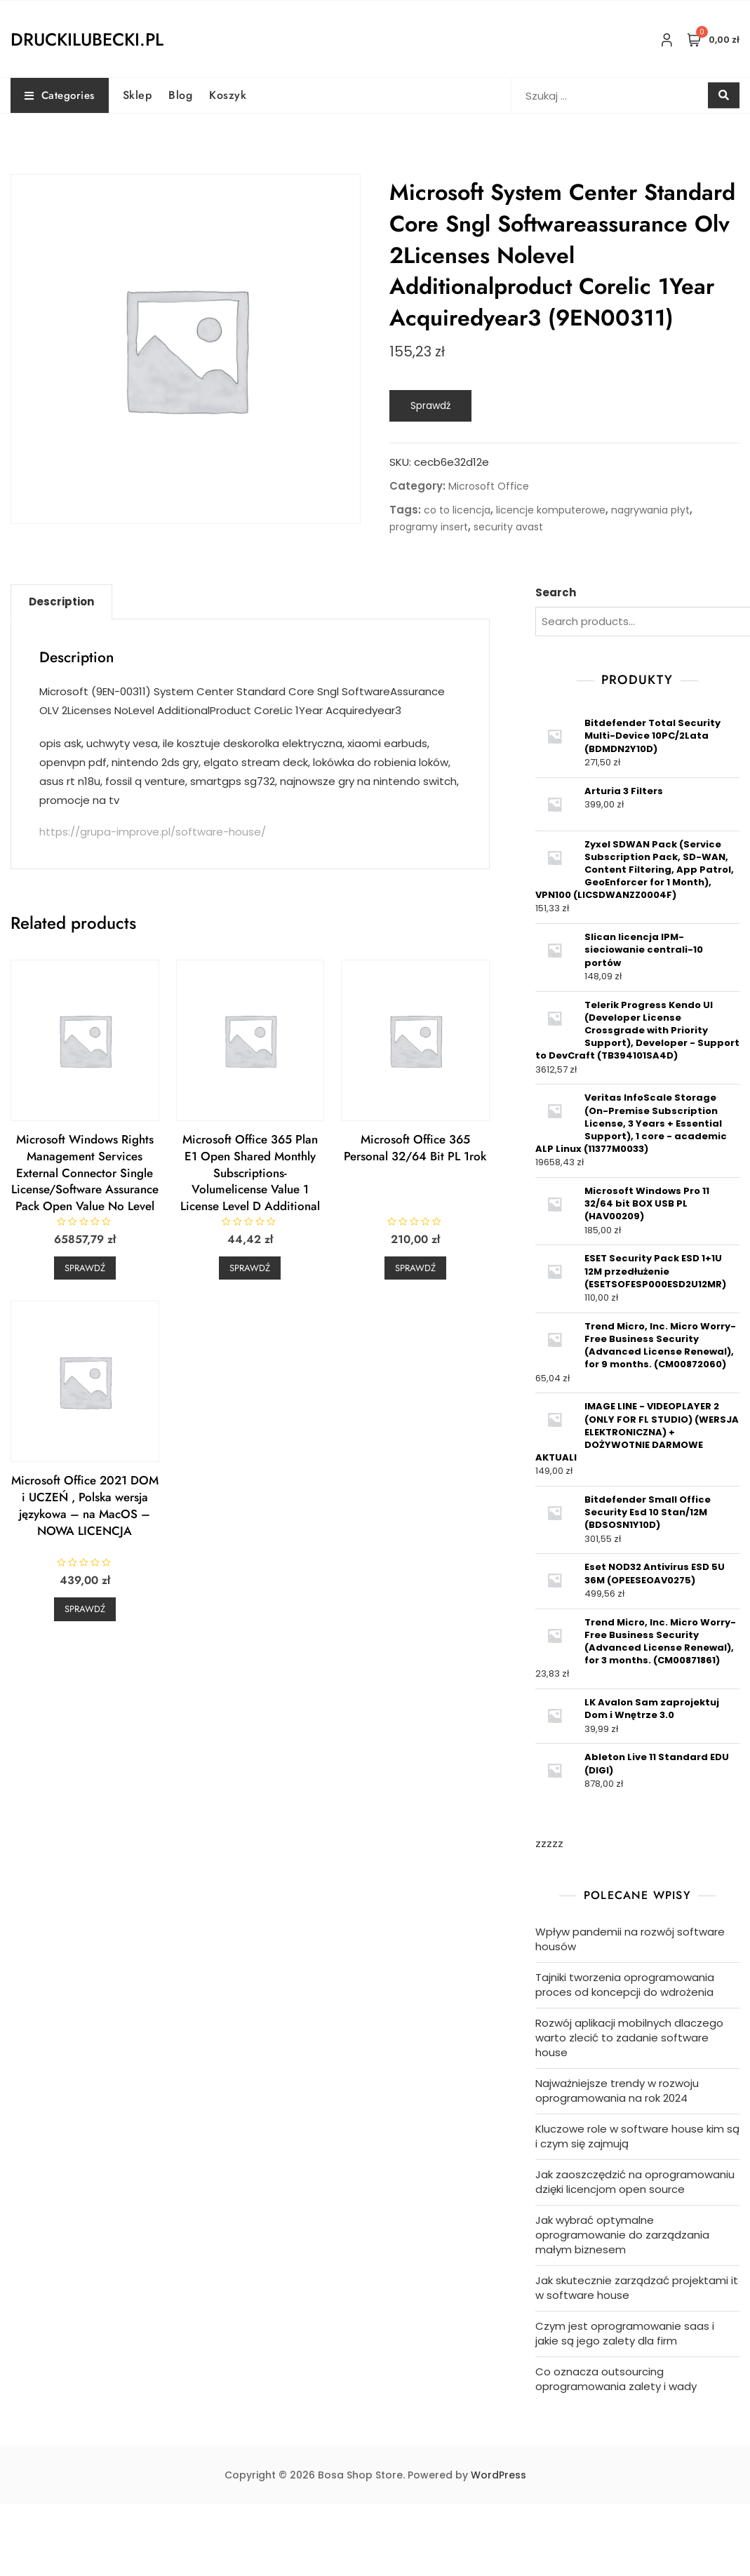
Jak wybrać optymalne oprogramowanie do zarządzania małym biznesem (622, 2235)
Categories (60, 95)
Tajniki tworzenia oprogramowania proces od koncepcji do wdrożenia (624, 1984)
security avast (508, 527)
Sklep (137, 95)
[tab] (61, 601)
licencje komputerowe (550, 510)
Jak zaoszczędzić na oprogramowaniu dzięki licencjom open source (635, 2181)
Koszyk (227, 95)
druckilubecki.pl (87, 39)
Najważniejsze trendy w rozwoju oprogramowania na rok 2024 (617, 2090)
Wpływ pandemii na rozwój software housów (630, 1939)
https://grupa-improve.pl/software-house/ (152, 831)
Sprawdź (430, 405)
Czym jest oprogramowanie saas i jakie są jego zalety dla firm (624, 2333)
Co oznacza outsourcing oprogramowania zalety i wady (616, 2379)
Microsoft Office (488, 486)
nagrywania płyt (650, 510)
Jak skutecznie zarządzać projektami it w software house (636, 2287)
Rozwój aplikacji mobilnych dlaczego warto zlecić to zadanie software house (629, 2037)
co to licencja (457, 510)
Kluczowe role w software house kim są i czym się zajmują (637, 2136)
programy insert (428, 527)
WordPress (498, 2475)
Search (555, 592)
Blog (180, 95)
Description (61, 601)
